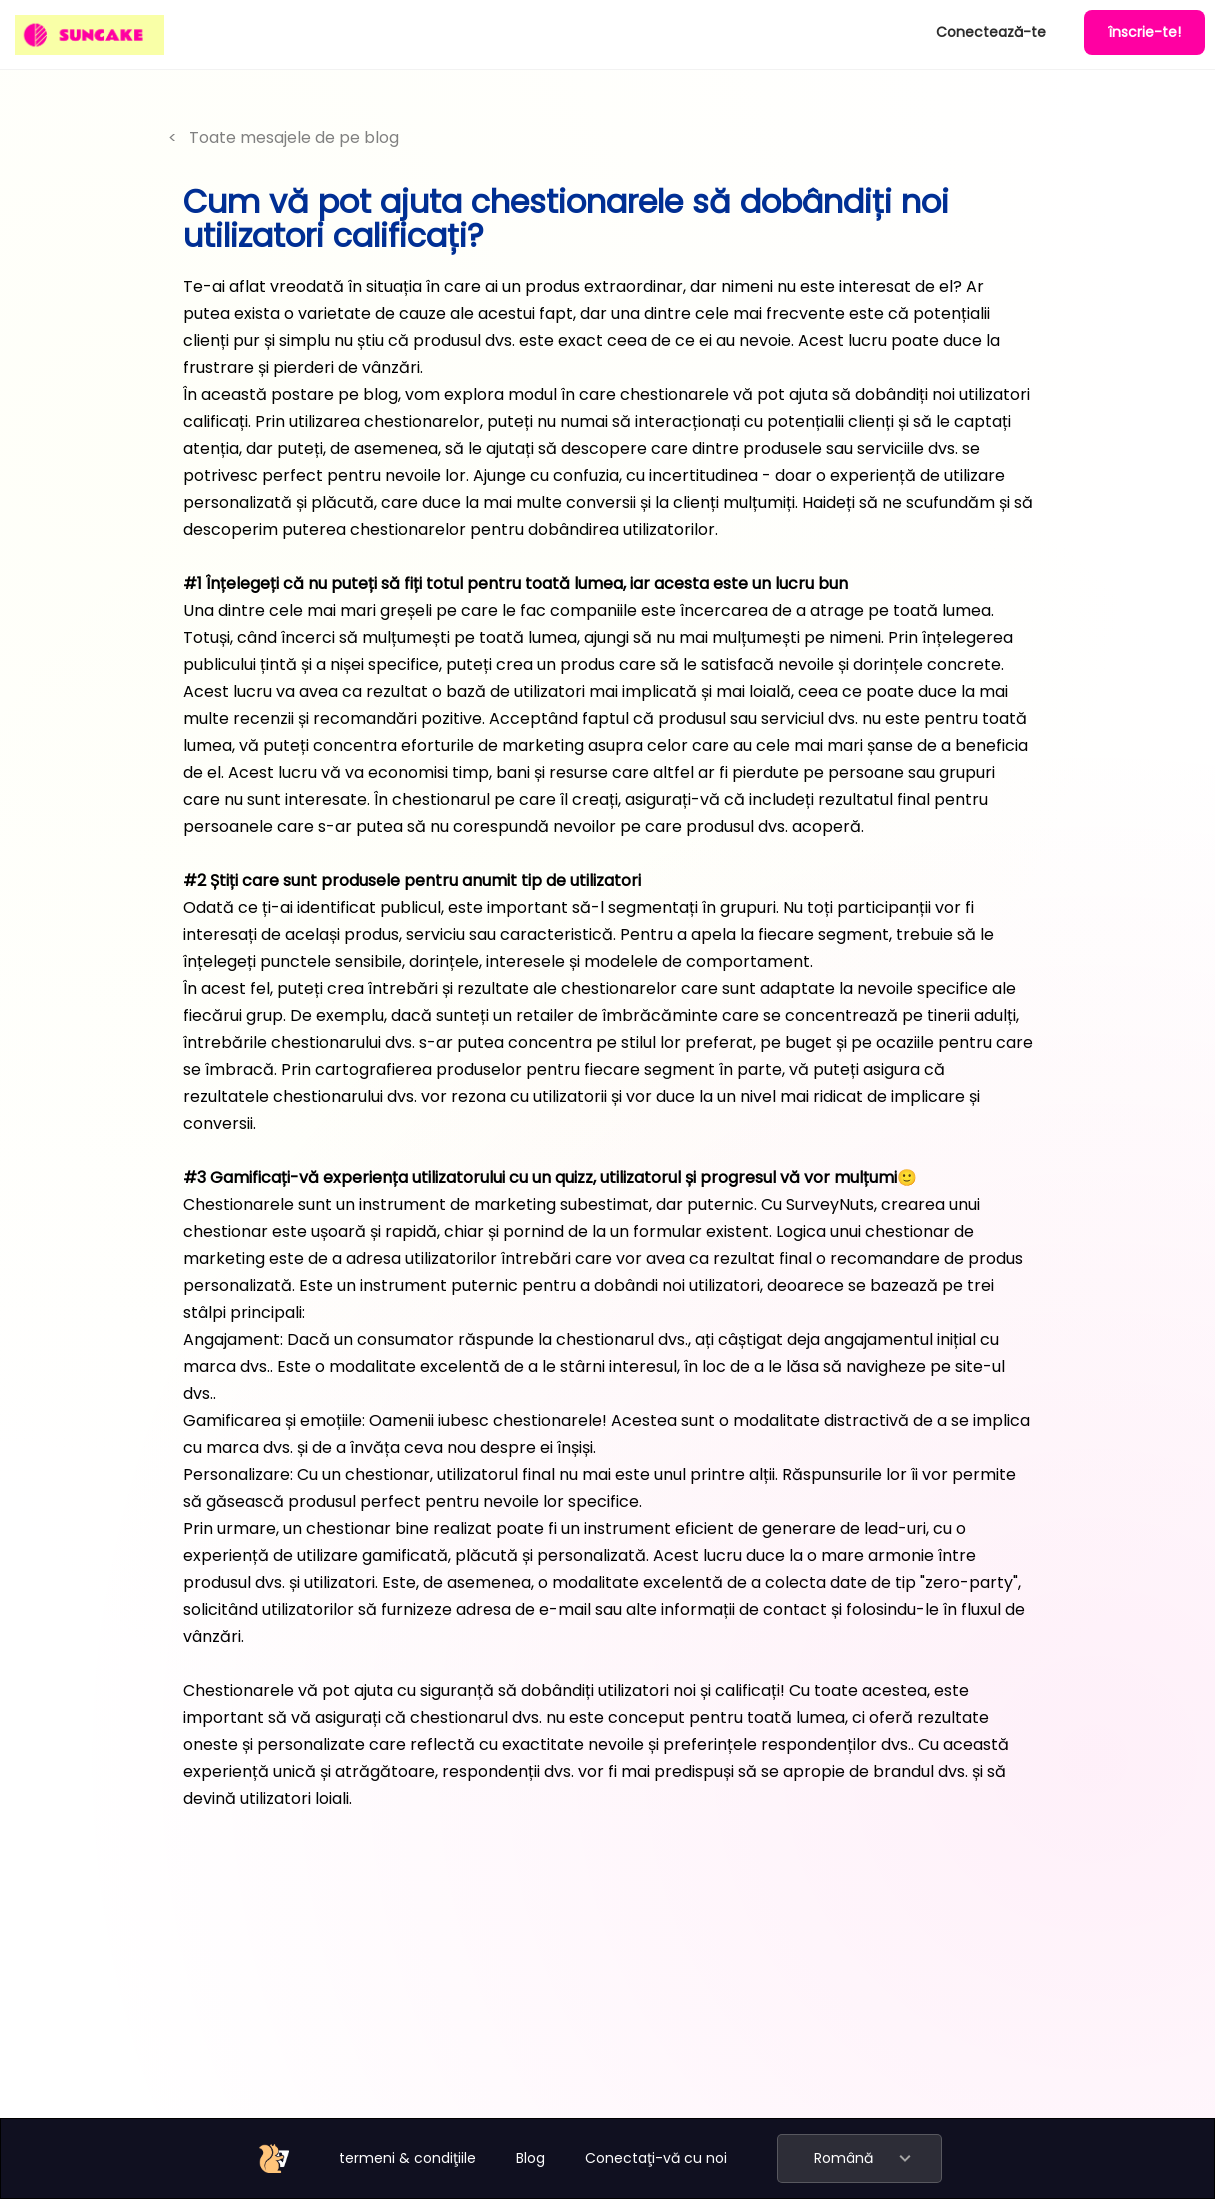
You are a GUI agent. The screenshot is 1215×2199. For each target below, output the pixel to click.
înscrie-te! (1144, 32)
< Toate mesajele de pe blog (283, 137)
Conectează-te (991, 32)
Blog (530, 2158)
